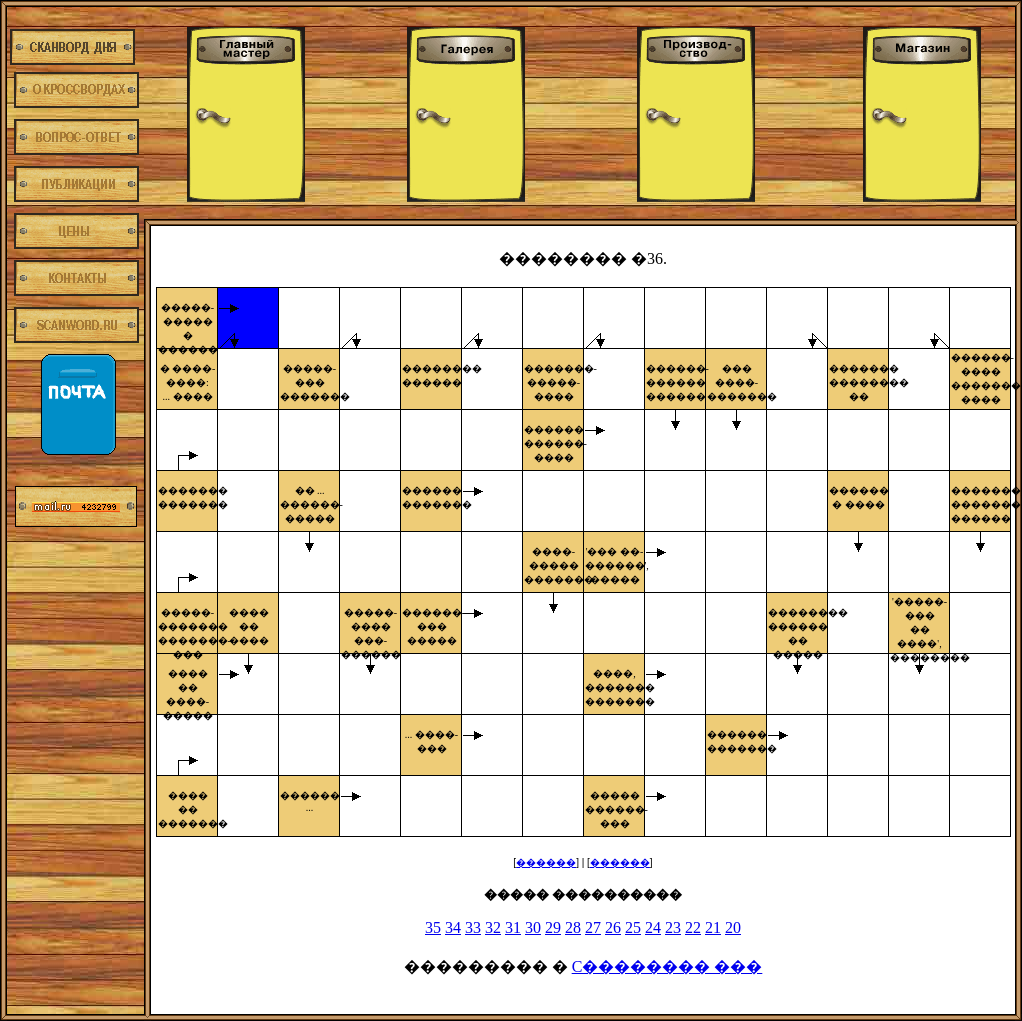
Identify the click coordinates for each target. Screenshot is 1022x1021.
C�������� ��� (667, 966)
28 (573, 927)
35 (433, 927)
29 (553, 927)
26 (613, 927)
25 (633, 927)
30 (533, 927)
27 (593, 927)
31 (513, 927)
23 (673, 927)
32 (493, 927)
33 (473, 927)
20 (733, 927)
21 (713, 927)
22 (693, 927)
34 (453, 927)
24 (653, 927)
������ (546, 862)
